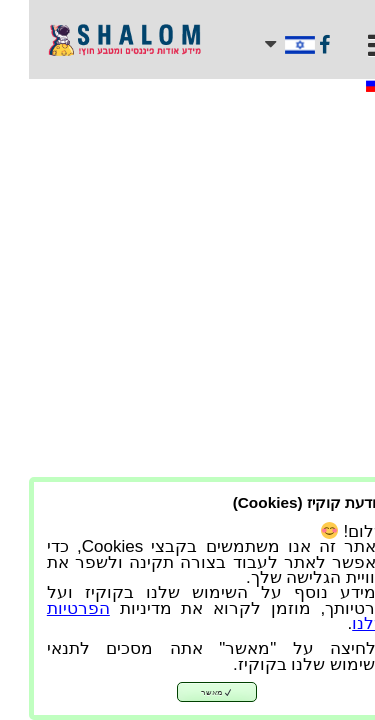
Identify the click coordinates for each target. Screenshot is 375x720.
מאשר (187, 692)
